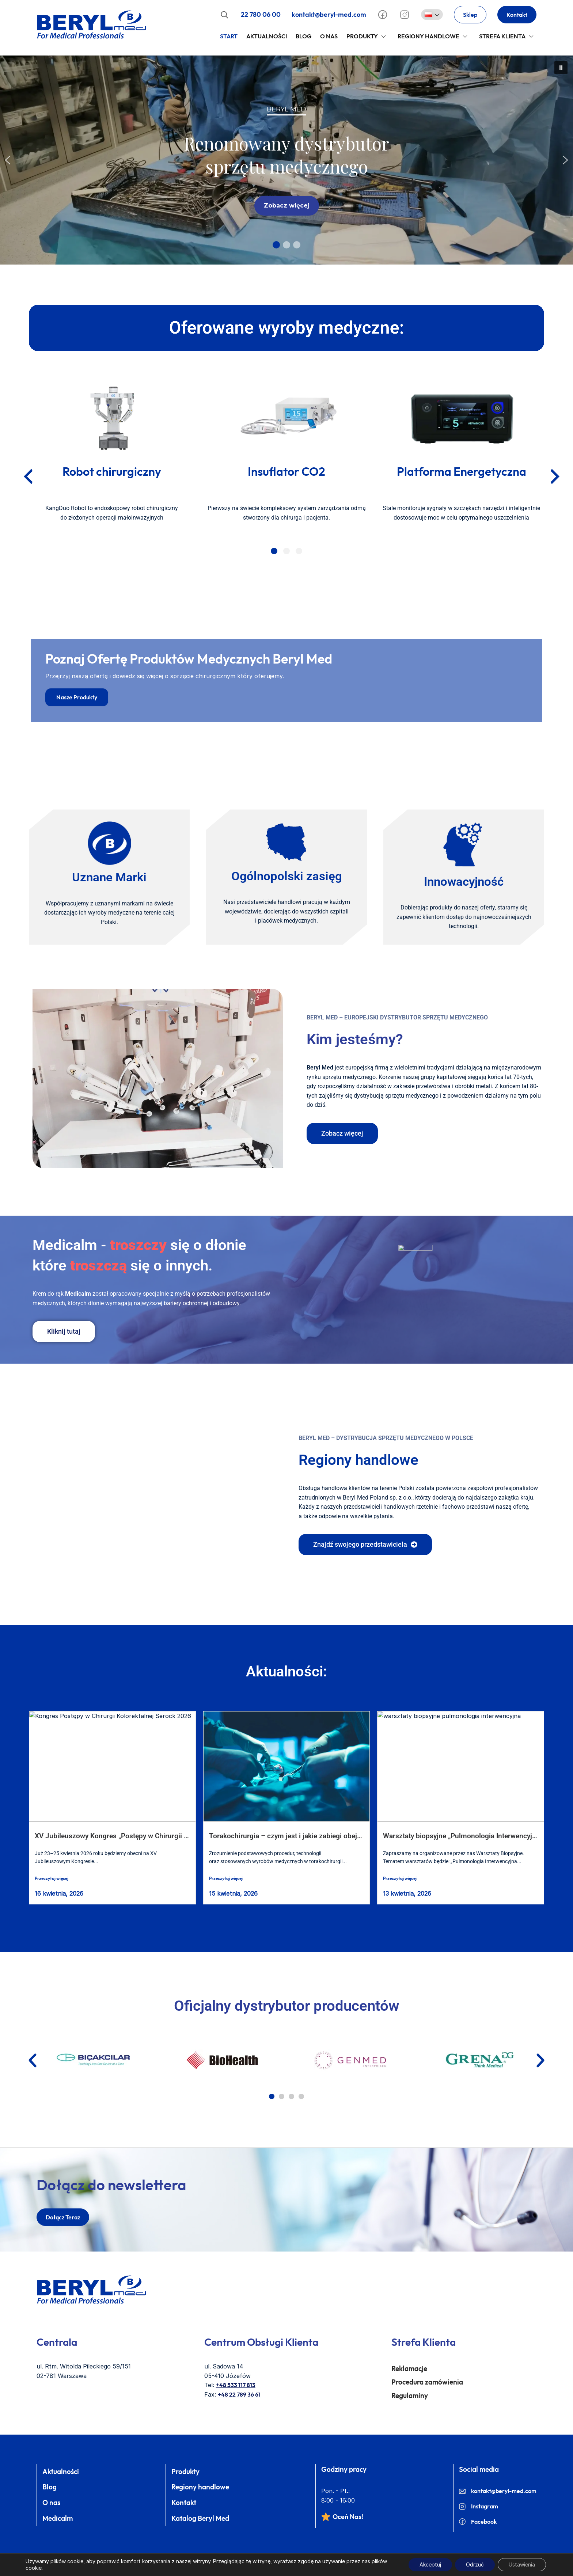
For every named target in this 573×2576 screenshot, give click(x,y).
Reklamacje (409, 2368)
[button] (561, 67)
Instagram (478, 2506)
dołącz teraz (63, 2217)
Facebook (478, 2521)
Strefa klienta (502, 36)
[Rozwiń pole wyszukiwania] (224, 14)
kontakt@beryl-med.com (329, 14)
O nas (51, 2502)
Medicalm (57, 2518)
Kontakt (516, 14)
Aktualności (266, 36)
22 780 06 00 (261, 14)
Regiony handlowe (428, 36)
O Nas (329, 36)
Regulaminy (409, 2395)
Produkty (362, 36)
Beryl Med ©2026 (516, 2568)
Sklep (470, 14)
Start (229, 36)
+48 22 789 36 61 (239, 2394)
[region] (286, 160)
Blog (303, 36)
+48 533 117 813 (235, 2385)
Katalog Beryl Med (200, 2518)
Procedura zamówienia (427, 2382)
